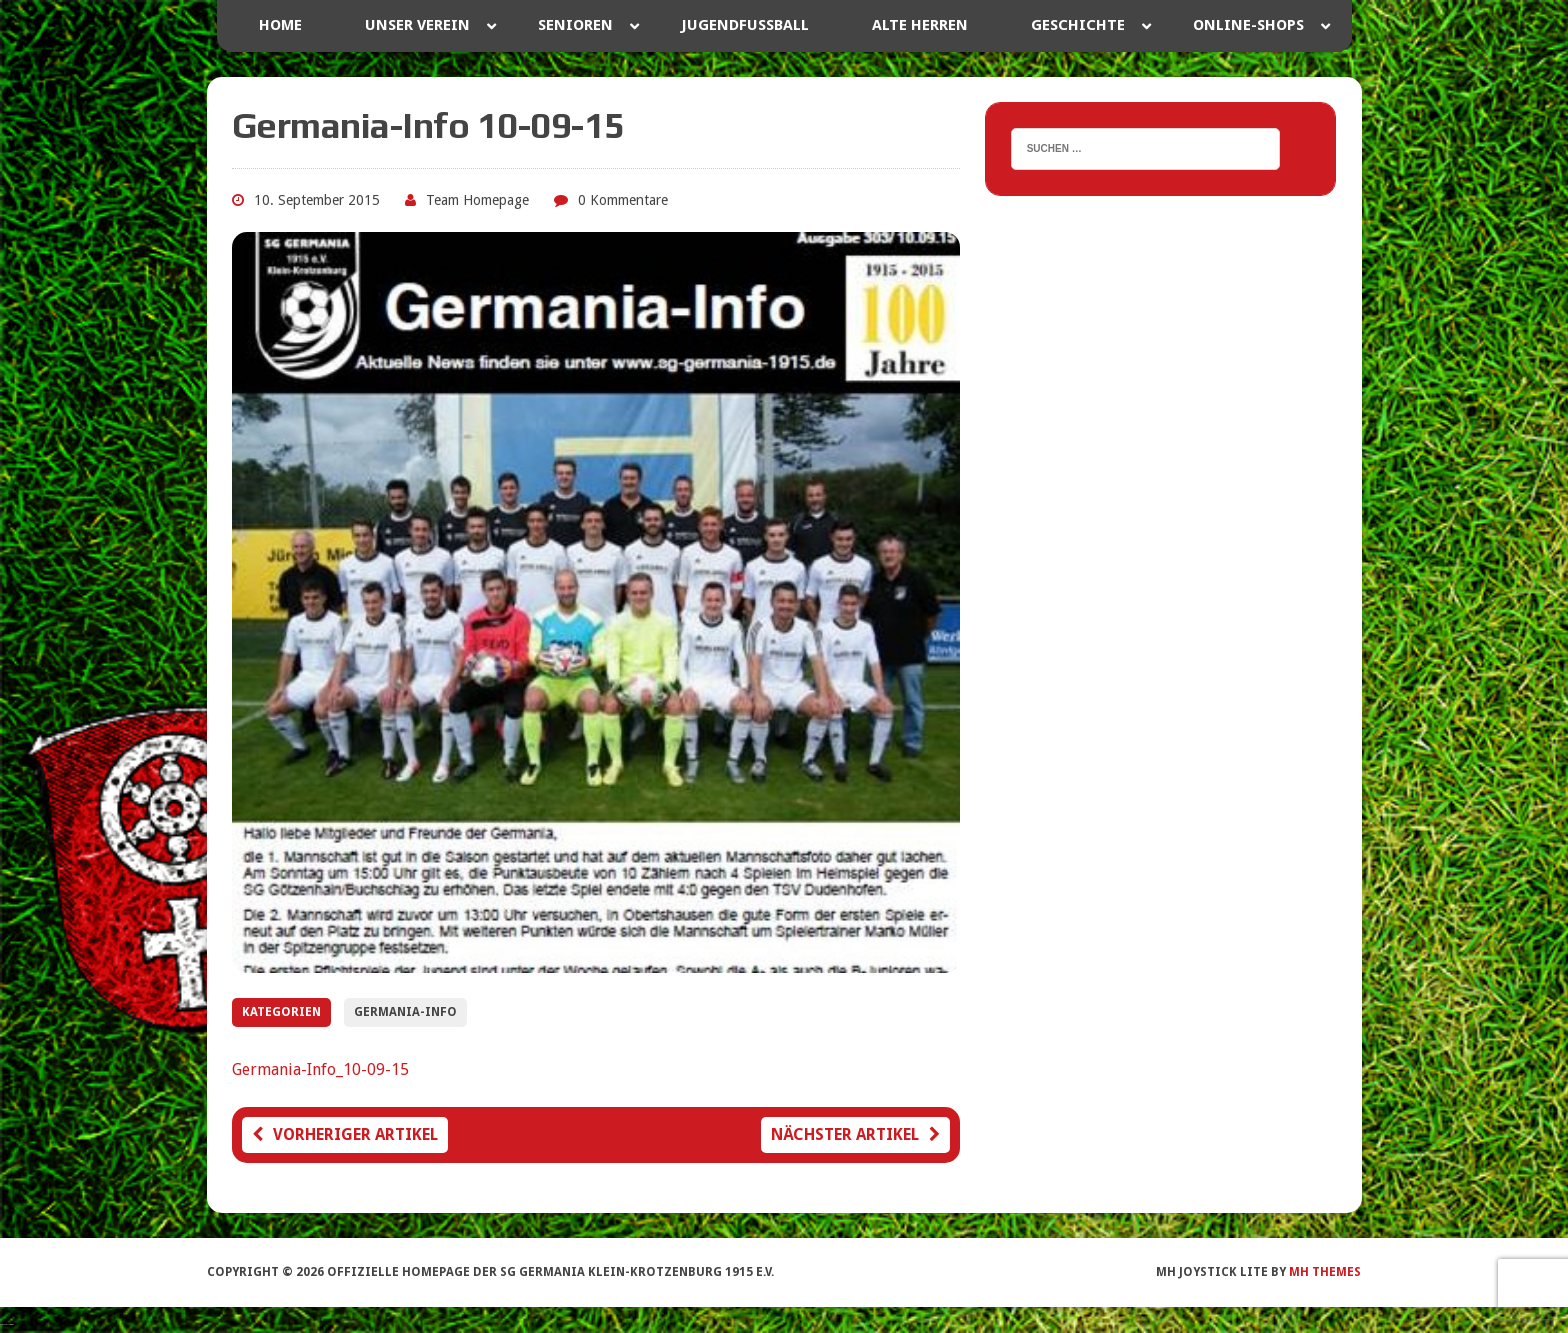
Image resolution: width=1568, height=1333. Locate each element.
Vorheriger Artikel (345, 1134)
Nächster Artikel (855, 1134)
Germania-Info (405, 1012)
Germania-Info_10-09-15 (320, 1069)
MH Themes (1325, 1272)
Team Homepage (477, 200)
